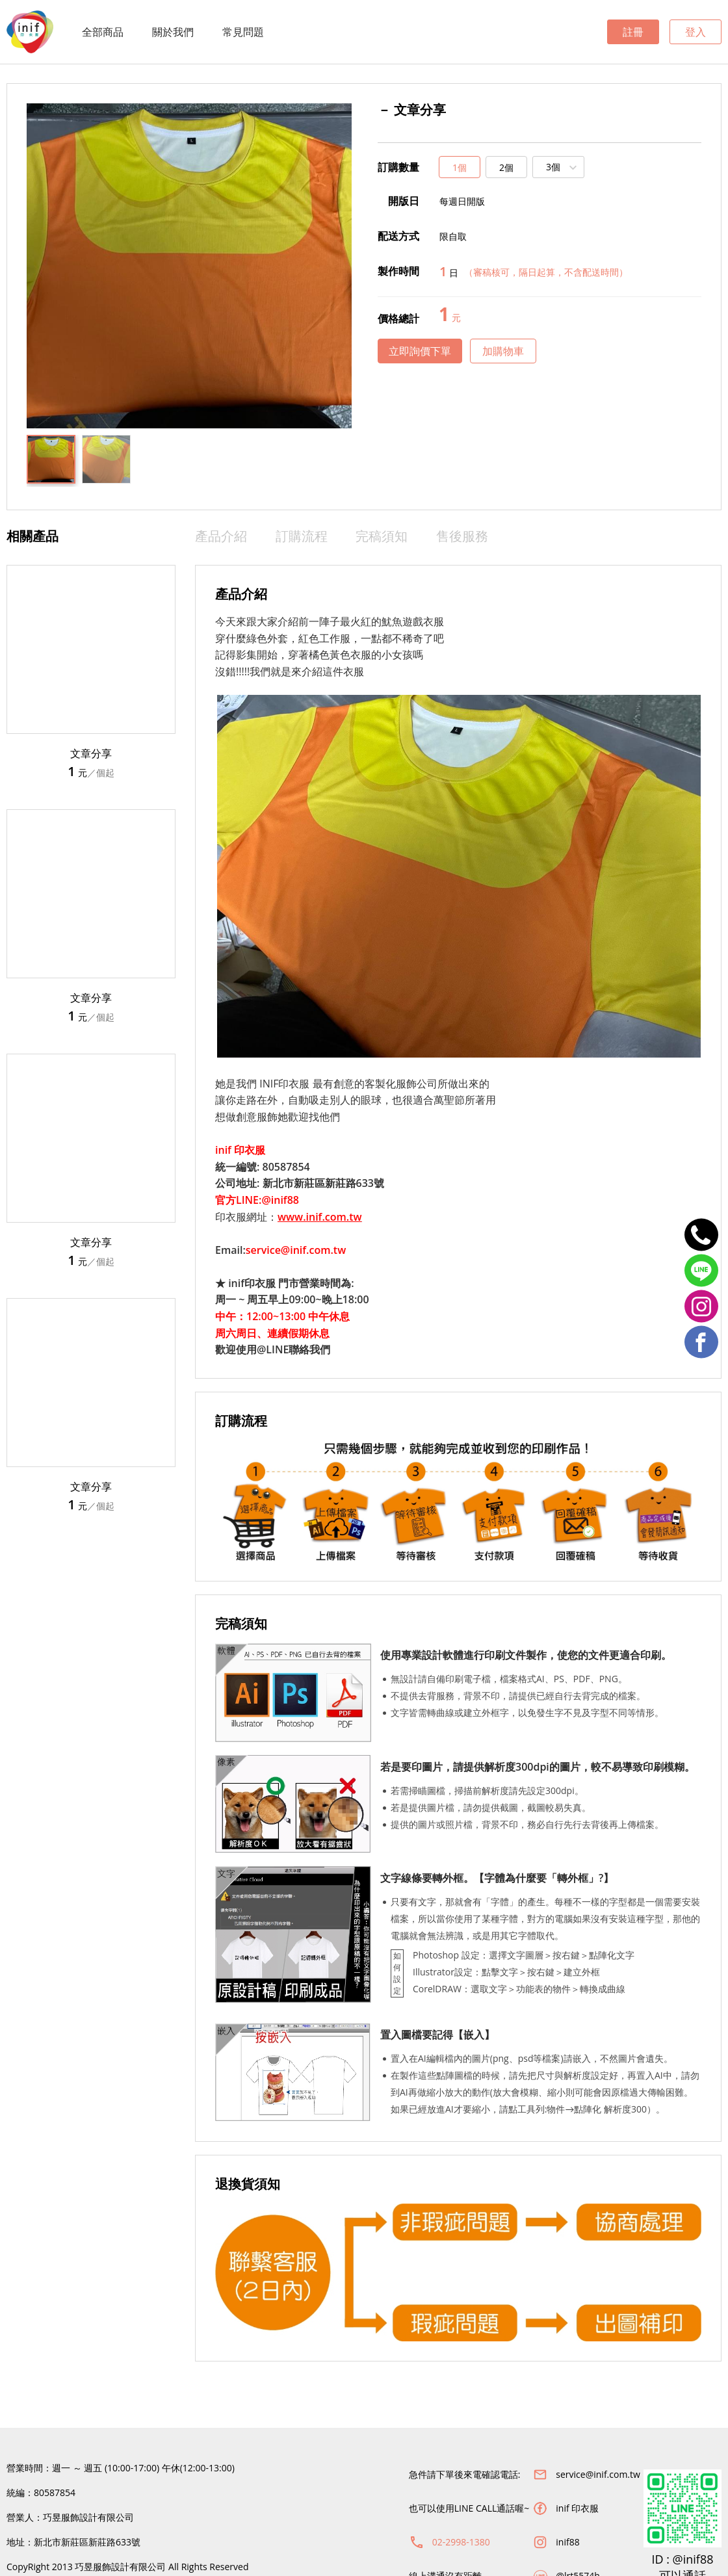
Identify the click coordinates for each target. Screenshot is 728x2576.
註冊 (633, 32)
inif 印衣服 (577, 2508)
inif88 (567, 2542)
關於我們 (173, 32)
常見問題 (243, 32)
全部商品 (103, 32)
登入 (695, 32)
